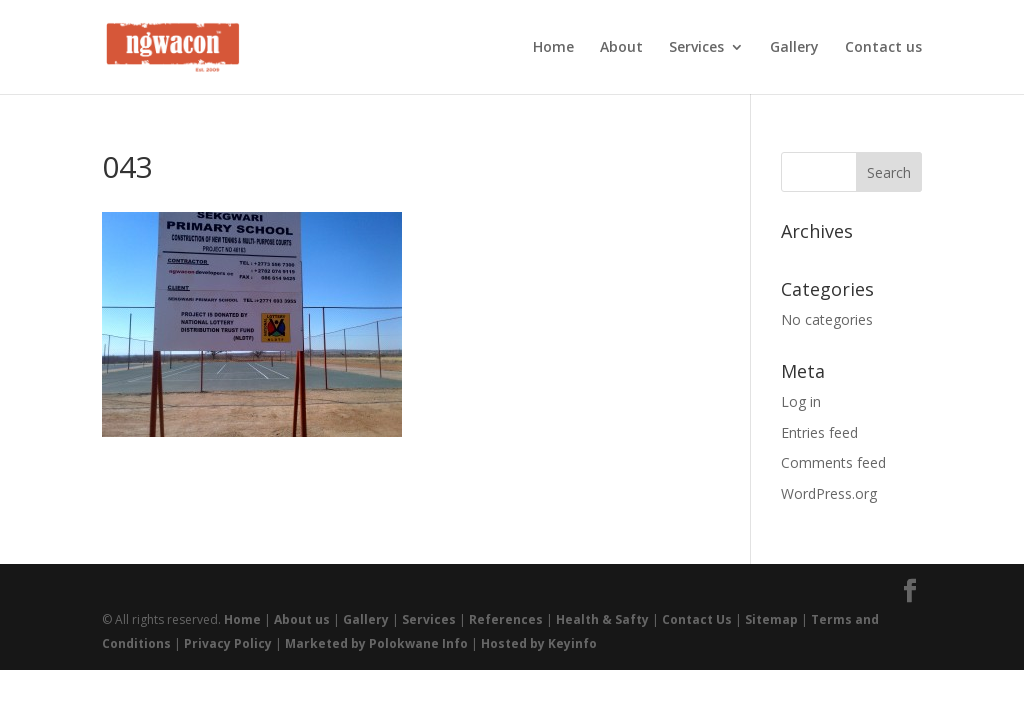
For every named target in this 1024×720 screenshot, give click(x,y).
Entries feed (819, 432)
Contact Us (697, 619)
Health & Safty (602, 619)
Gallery (794, 48)
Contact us (883, 48)
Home (553, 48)
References (506, 619)
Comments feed (833, 462)
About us (302, 619)
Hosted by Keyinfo (539, 643)
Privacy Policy (228, 643)
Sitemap (771, 619)
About (621, 48)
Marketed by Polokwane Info (376, 643)
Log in (801, 401)
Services (696, 48)
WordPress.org (829, 493)
